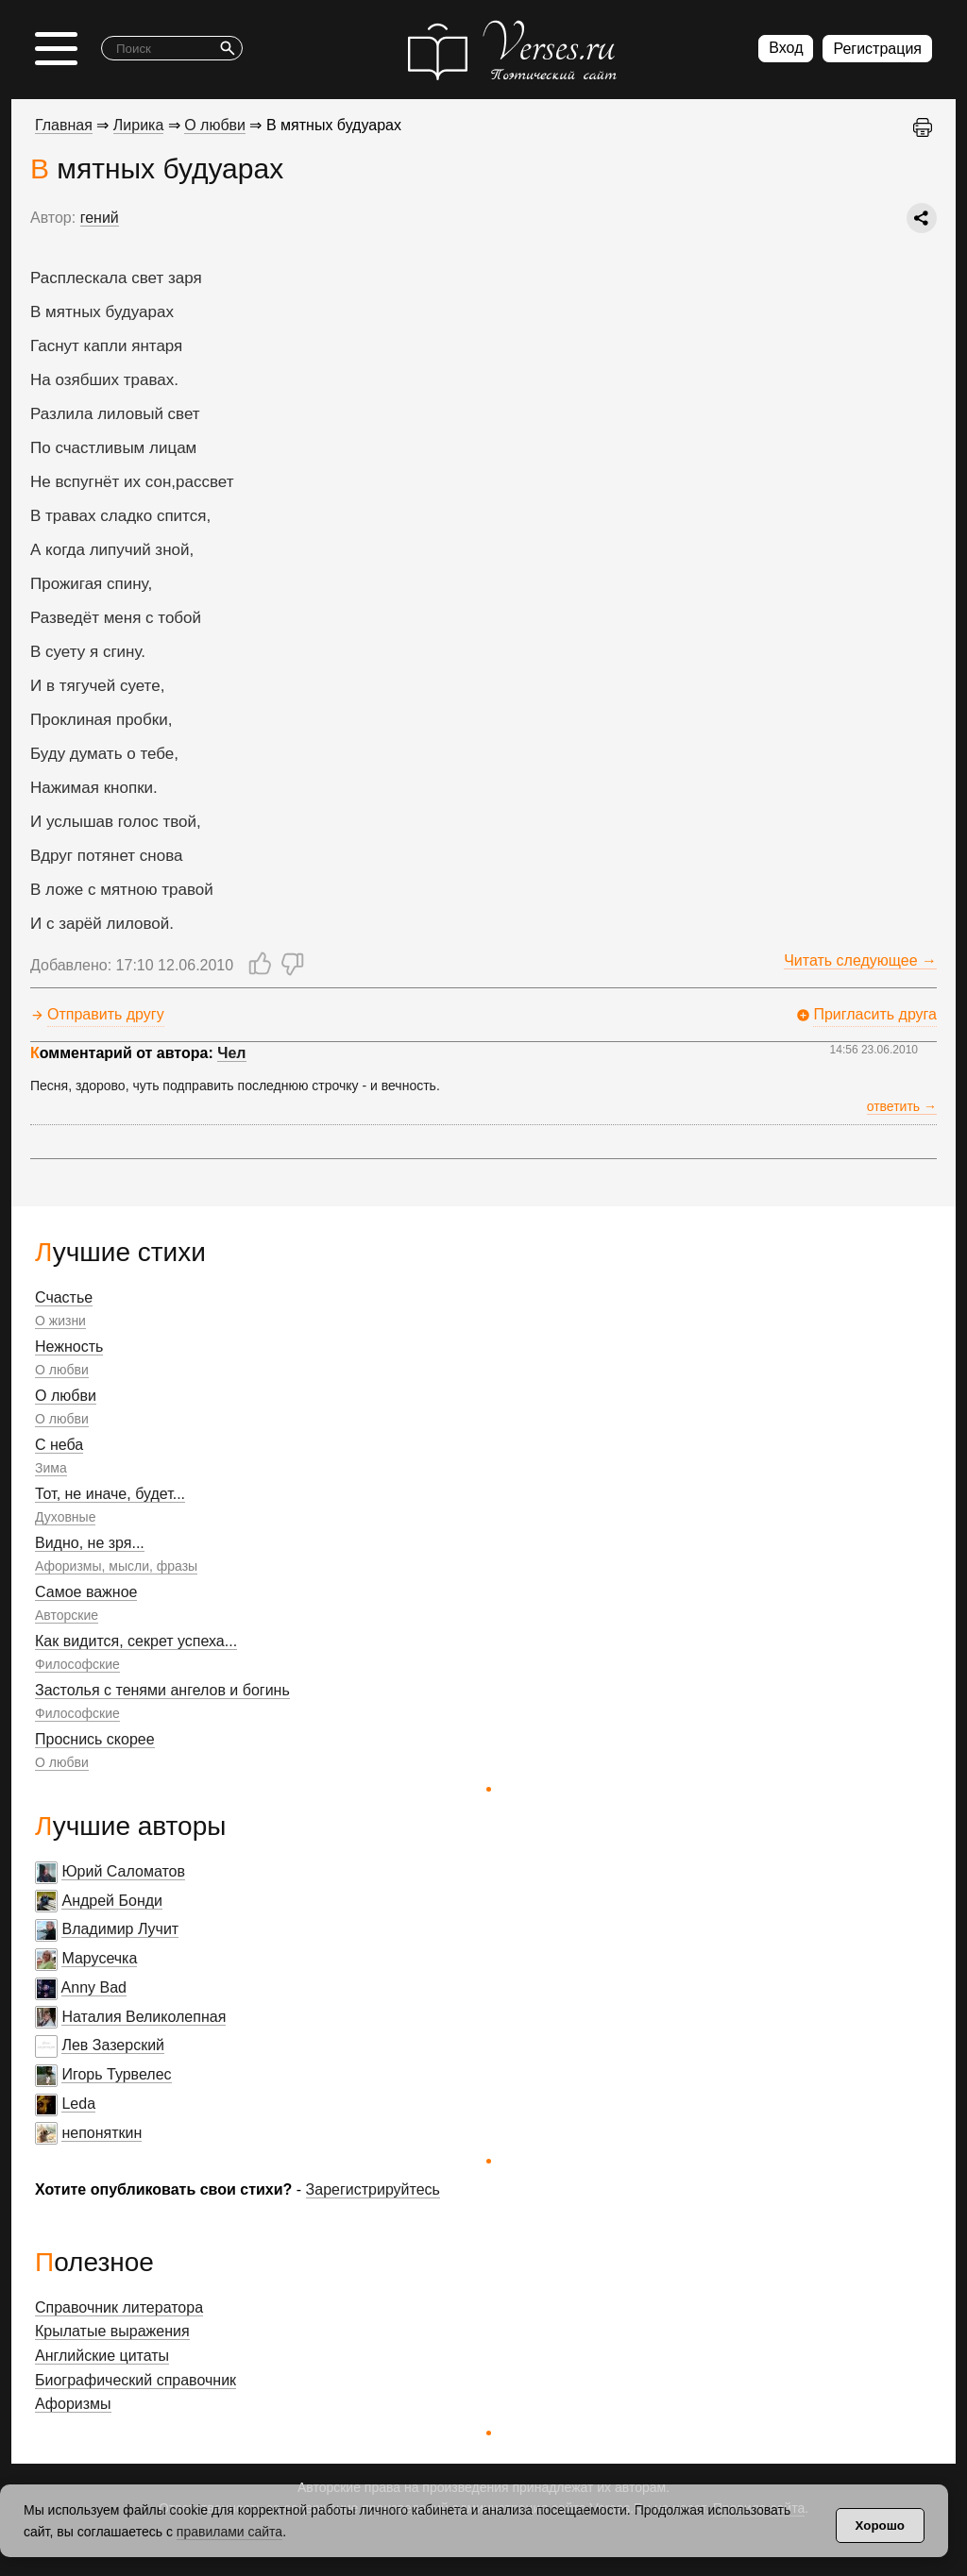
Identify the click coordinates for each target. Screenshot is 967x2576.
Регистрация (877, 49)
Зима (51, 1467)
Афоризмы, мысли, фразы (116, 1566)
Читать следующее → (860, 960)
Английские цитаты (102, 2356)
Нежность (69, 1347)
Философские (77, 1664)
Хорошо (880, 2525)
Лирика (138, 125)
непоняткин (101, 2133)
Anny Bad (94, 1987)
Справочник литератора (119, 2307)
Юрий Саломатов (123, 1871)
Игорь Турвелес (116, 2074)
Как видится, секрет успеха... (136, 1641)
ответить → (902, 1106)
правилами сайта (229, 2531)
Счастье (64, 1297)
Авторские (66, 1615)
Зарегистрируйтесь (373, 2189)
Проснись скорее (95, 1739)
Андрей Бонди (111, 1901)
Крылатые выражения (112, 2331)
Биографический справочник (135, 2380)
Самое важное (86, 1592)
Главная (64, 125)
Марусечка (99, 1958)
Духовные (65, 1516)
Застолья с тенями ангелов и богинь (162, 1690)
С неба (59, 1445)
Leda (78, 2104)
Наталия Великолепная (143, 2017)
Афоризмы (73, 2404)
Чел (231, 1053)
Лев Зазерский (112, 2045)
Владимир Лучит (119, 1929)
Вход (786, 48)
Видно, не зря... (89, 1543)
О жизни (60, 1320)
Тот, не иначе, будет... (110, 1494)
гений (99, 218)
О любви (62, 1369)
